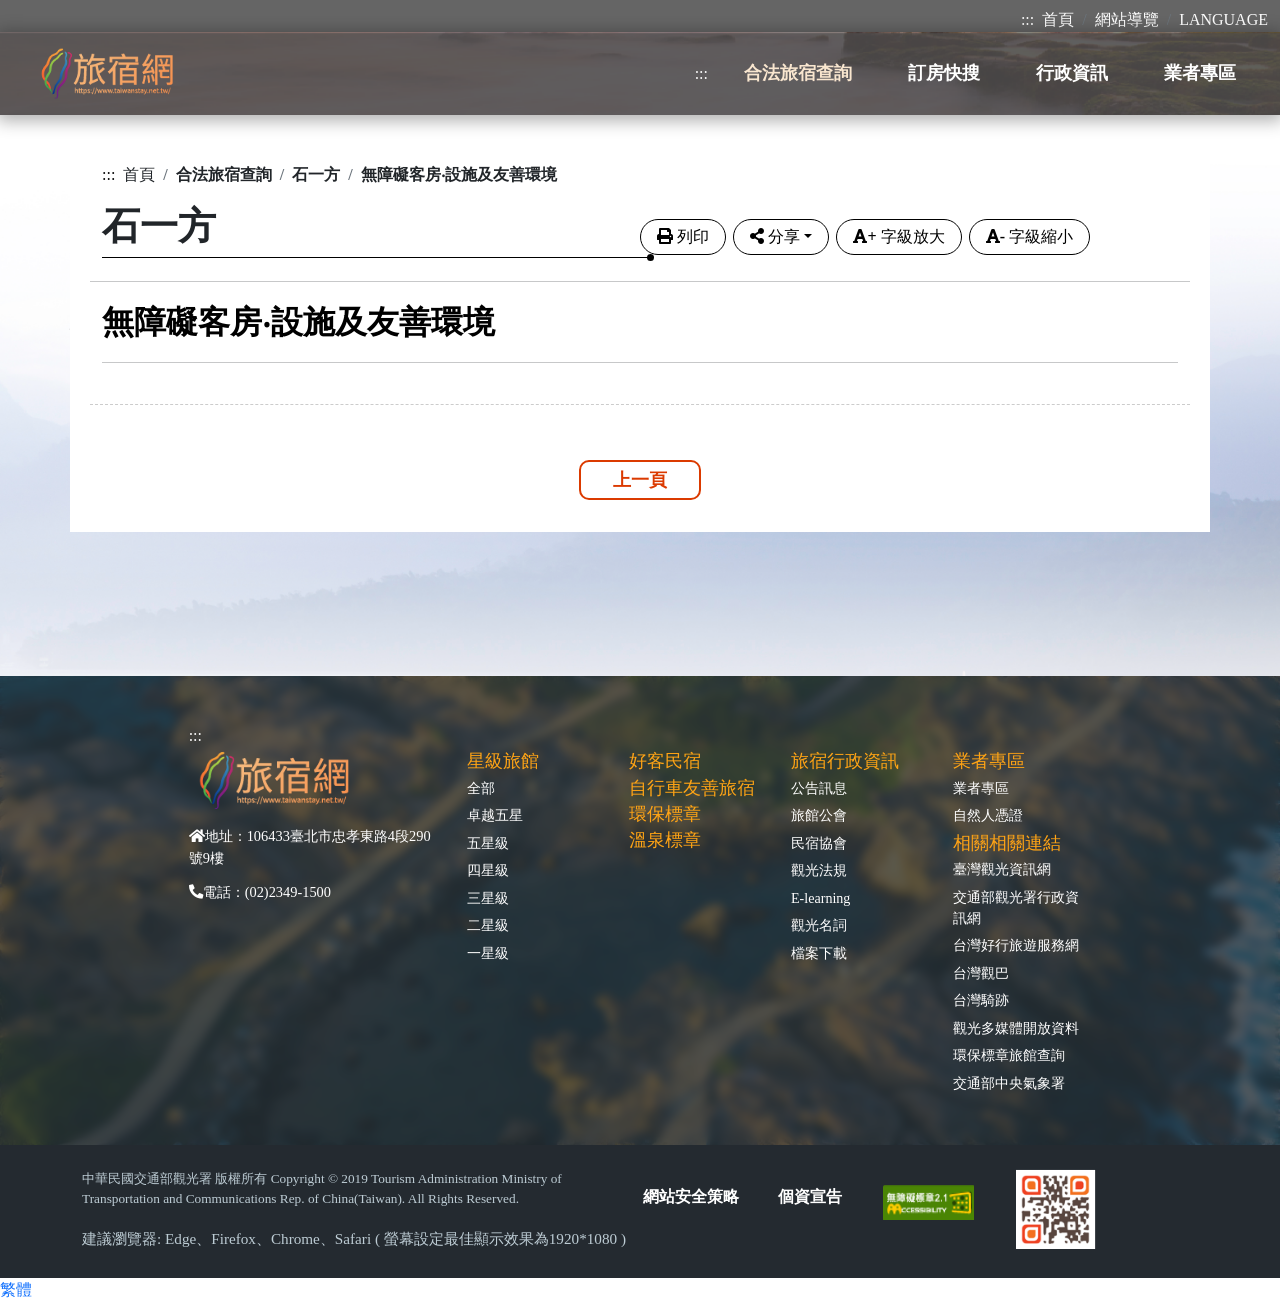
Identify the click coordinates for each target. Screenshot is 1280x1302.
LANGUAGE (1223, 19)
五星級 (488, 843)
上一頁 (640, 480)
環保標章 (665, 814)
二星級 (488, 925)
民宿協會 (819, 843)
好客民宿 (665, 761)
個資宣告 (810, 1196)
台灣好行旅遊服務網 (1016, 945)
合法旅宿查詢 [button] (798, 73)
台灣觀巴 (981, 973)
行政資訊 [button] (1072, 73)
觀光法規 (819, 870)
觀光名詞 (819, 925)
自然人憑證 (988, 815)
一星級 (488, 953)
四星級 (488, 870)
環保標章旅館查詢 (1009, 1055)
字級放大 (898, 236)
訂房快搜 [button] (944, 73)
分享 (775, 236)
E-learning (820, 898)
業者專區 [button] (1200, 73)
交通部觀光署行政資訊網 (1016, 907)
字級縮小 (1029, 236)
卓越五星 (495, 815)
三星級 (488, 898)
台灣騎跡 (981, 1000)
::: (1027, 19)
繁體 (16, 1289)
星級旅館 (503, 761)
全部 (481, 788)
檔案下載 (819, 953)
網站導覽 (1127, 19)
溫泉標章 (665, 840)
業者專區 (981, 788)
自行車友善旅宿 (692, 788)
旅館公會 (819, 815)
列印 (683, 236)
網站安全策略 (691, 1196)
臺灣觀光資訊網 (1002, 869)
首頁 (1058, 19)
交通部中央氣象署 (1009, 1083)
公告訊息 (819, 788)
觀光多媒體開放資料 (1016, 1028)
